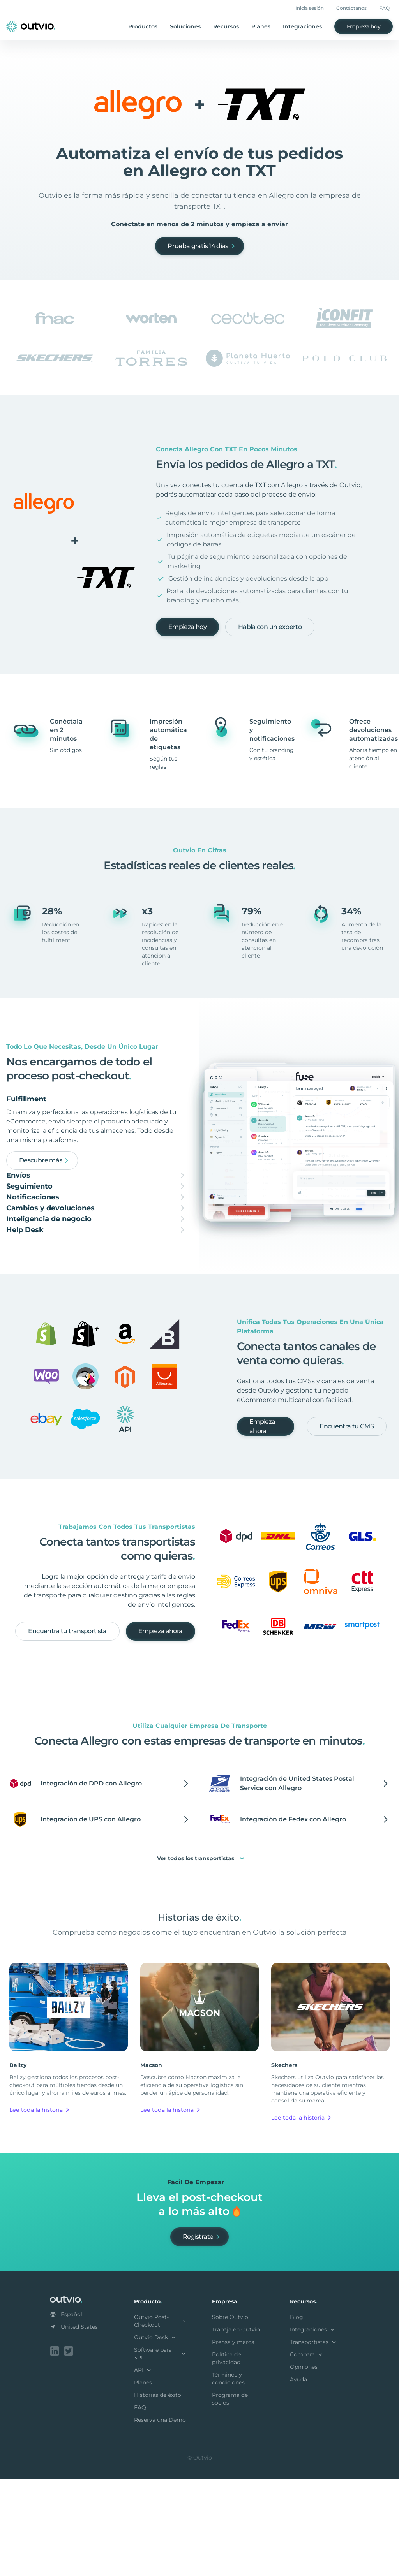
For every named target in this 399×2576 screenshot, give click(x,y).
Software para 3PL (160, 2452)
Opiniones (304, 2465)
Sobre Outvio (230, 2415)
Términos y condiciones (228, 2477)
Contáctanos (351, 8)
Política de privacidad (226, 2457)
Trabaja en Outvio (236, 2428)
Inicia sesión (309, 8)
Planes (260, 26)
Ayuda (298, 2478)
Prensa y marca (233, 2440)
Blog (296, 2415)
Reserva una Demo (160, 2518)
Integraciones (302, 26)
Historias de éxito (157, 2493)
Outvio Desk (155, 2436)
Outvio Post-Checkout (160, 2419)
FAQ (384, 8)
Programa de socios (230, 2497)
